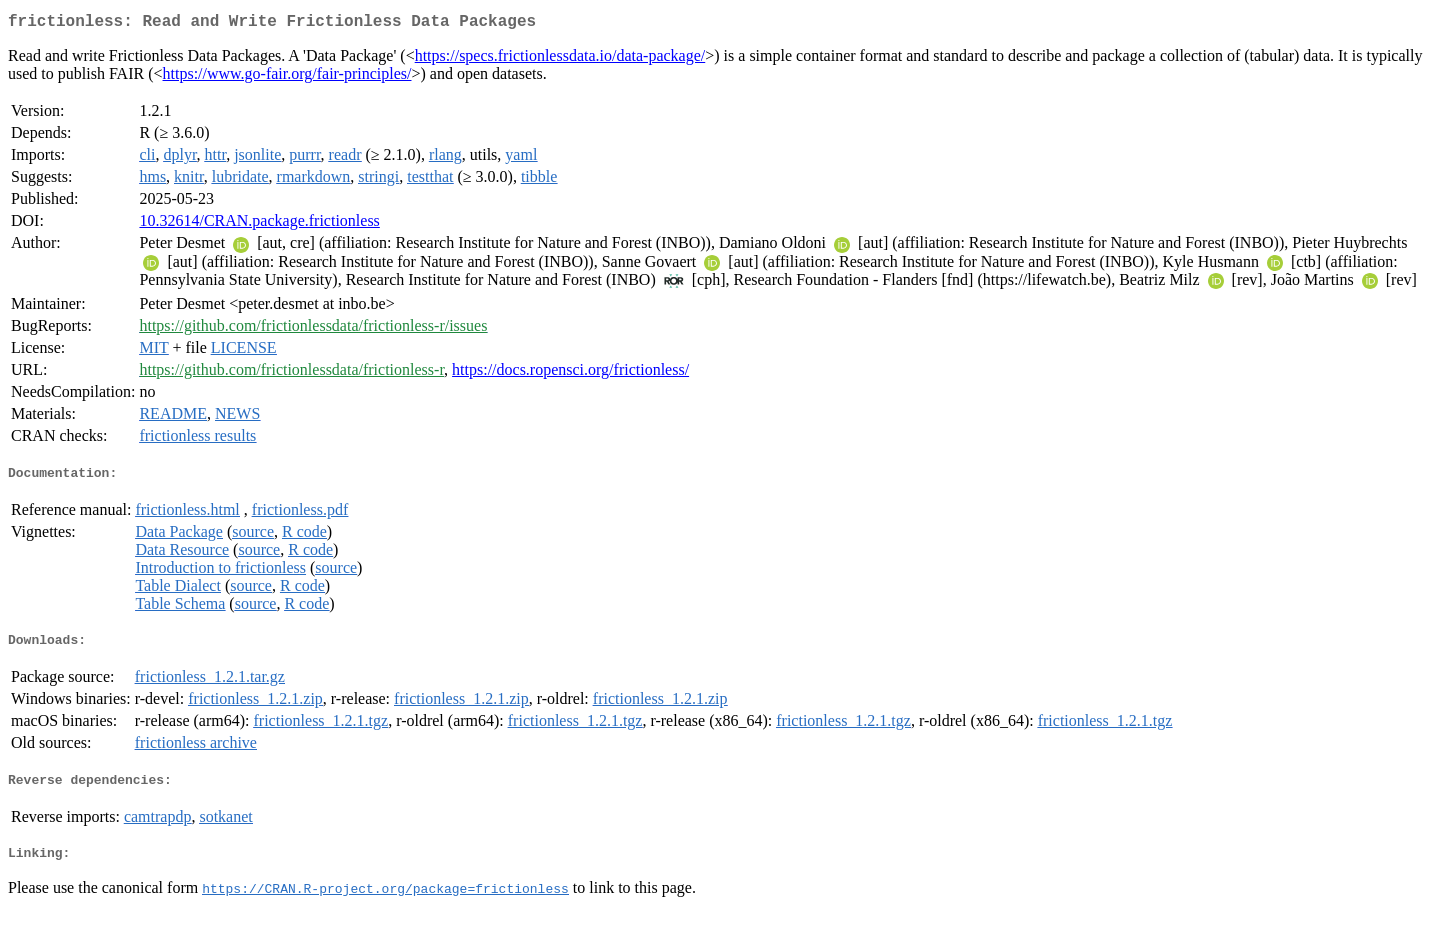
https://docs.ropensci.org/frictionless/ (570, 373)
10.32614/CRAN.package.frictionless (259, 224)
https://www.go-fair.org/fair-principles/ (287, 77)
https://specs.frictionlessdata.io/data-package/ (560, 59)
